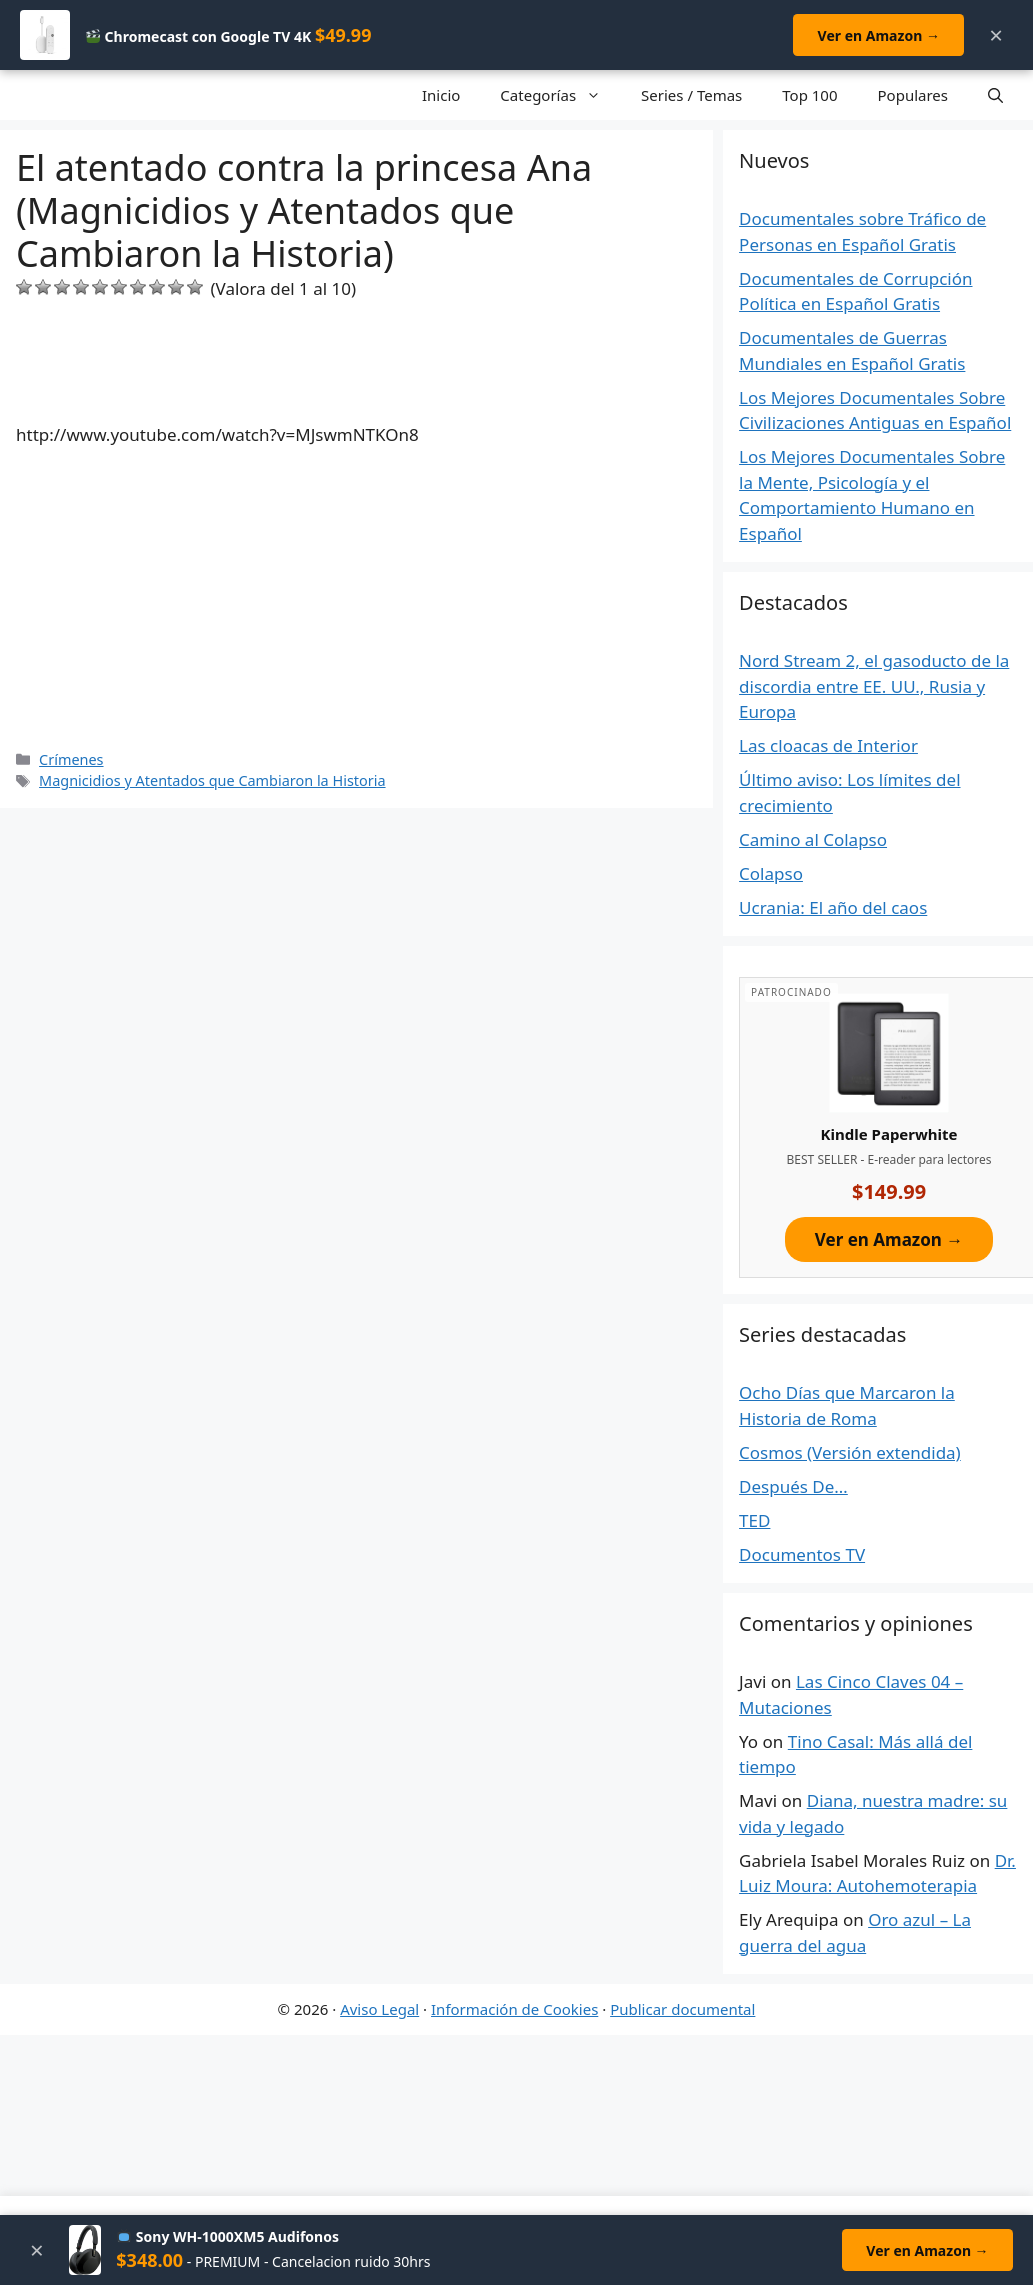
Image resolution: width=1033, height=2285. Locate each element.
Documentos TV (802, 1554)
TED (754, 1520)
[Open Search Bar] (995, 95)
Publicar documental (682, 2009)
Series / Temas (691, 95)
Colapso (771, 873)
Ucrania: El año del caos (833, 907)
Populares (913, 95)
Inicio (441, 95)
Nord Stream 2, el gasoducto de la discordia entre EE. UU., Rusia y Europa (874, 686)
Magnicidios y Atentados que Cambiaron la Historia (212, 780)
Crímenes (71, 759)
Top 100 (809, 95)
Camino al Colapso (813, 839)
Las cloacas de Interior (828, 745)
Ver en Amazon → (878, 35)
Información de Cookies (514, 2009)
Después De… (793, 1486)
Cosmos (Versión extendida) (850, 1452)
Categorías (560, 95)
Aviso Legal (379, 2009)
